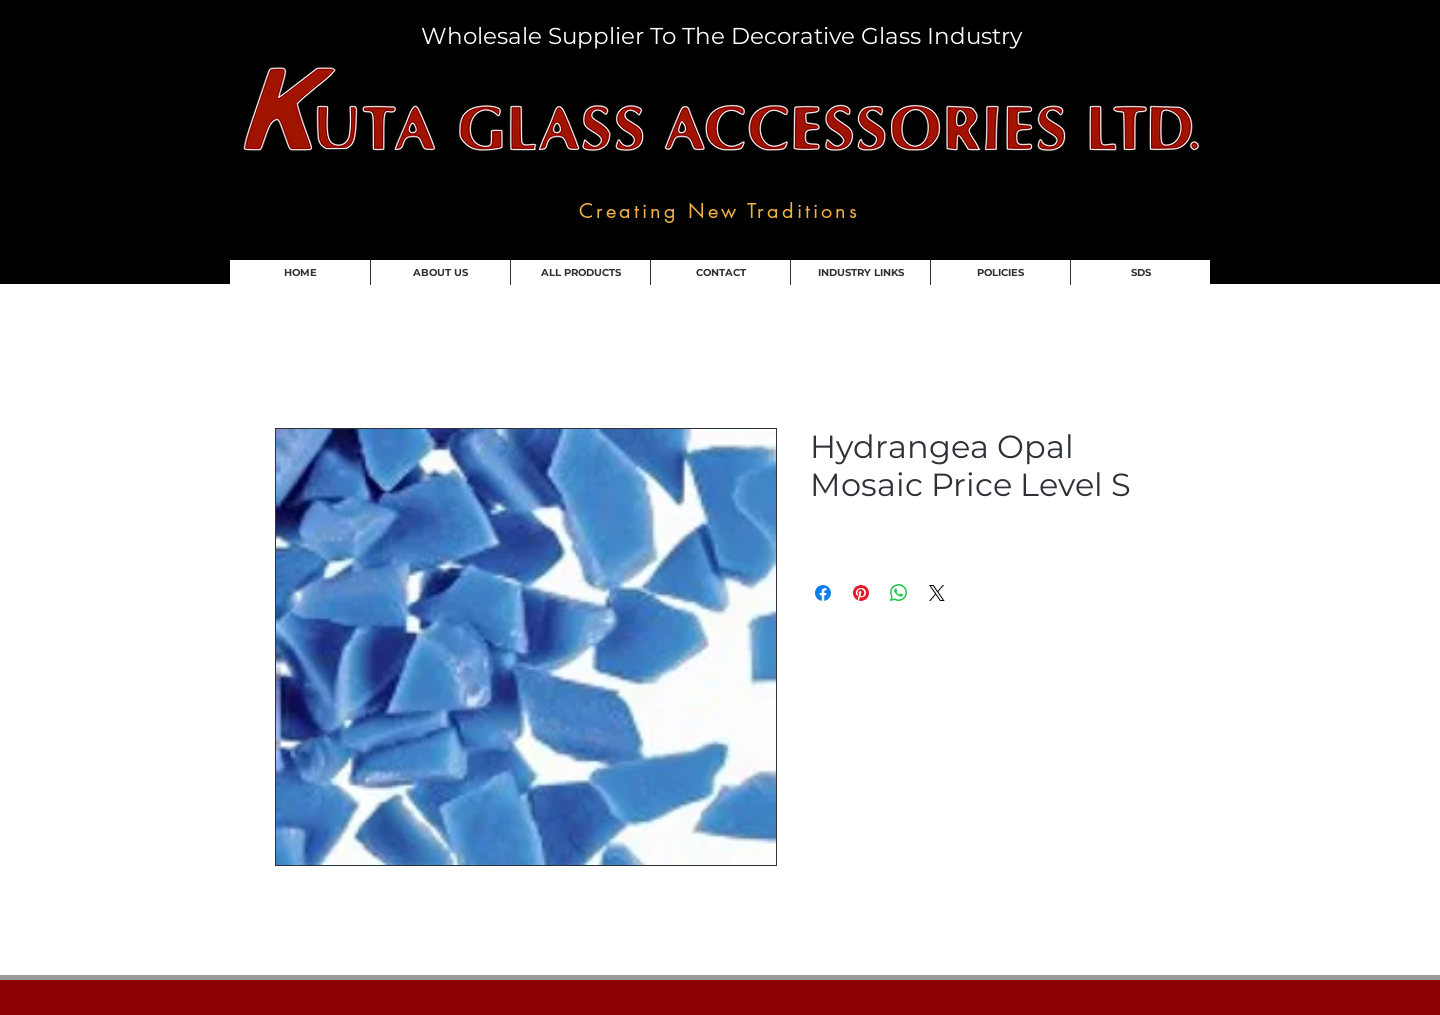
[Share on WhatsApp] (899, 593)
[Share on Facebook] (823, 593)
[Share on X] (937, 593)
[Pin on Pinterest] (861, 593)
